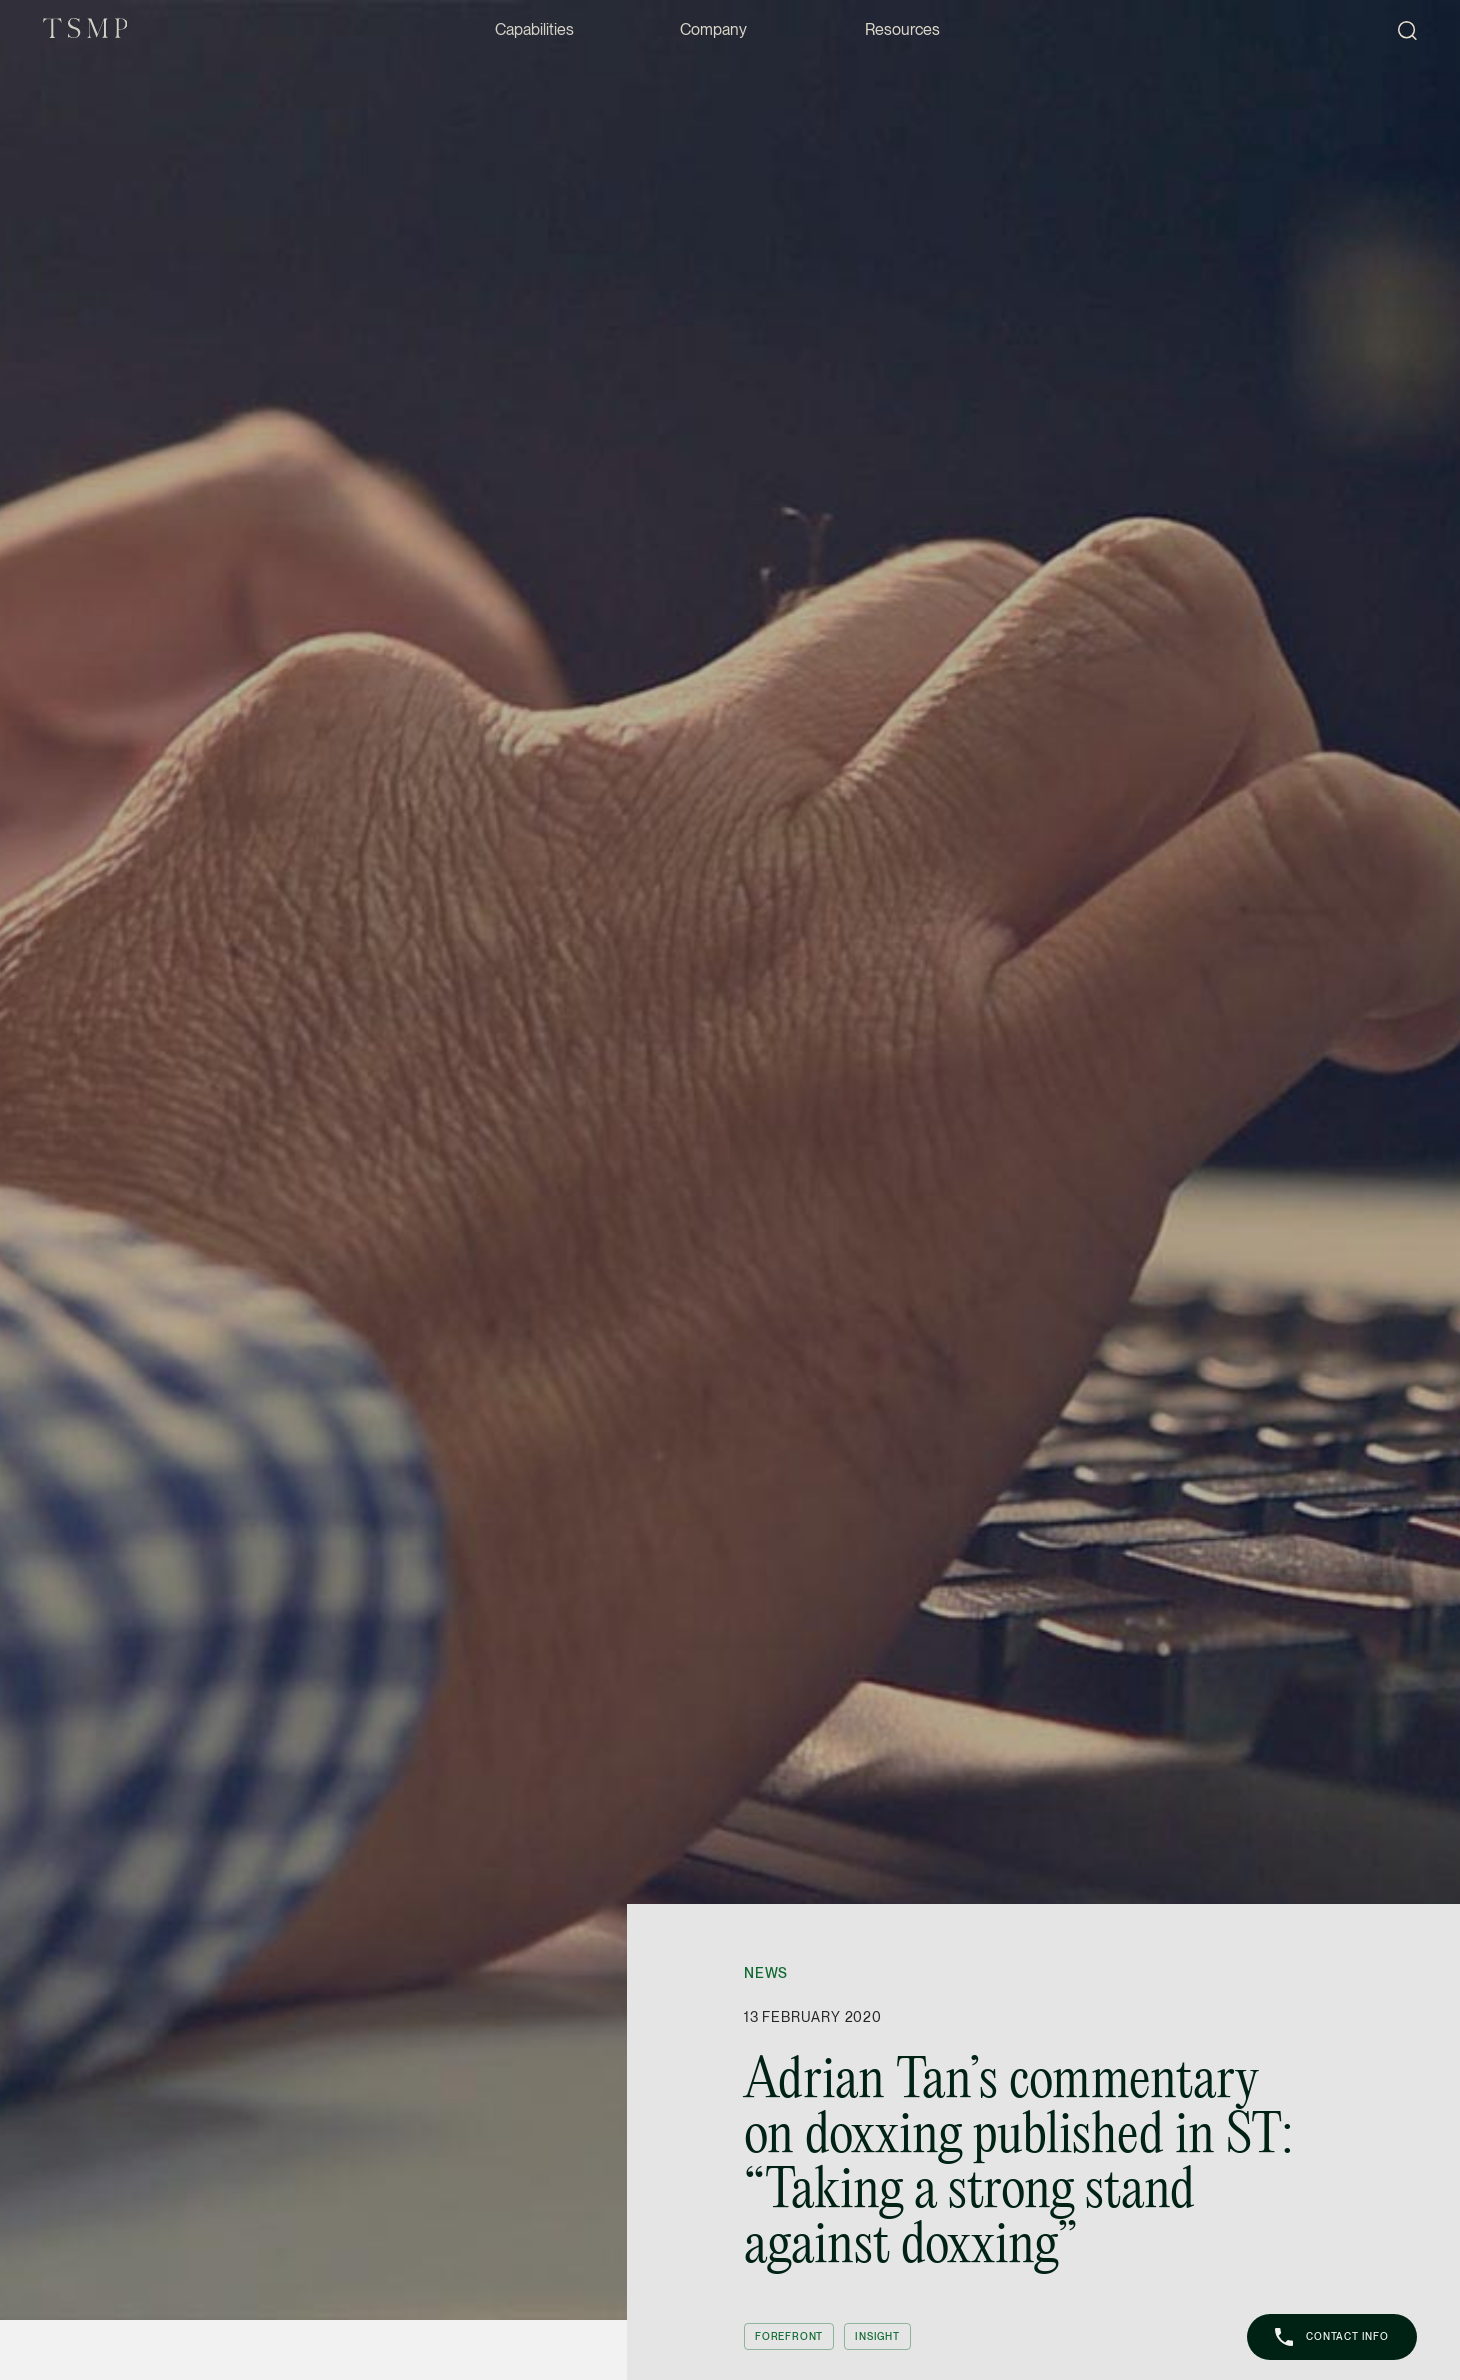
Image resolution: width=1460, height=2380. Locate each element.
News (766, 1973)
